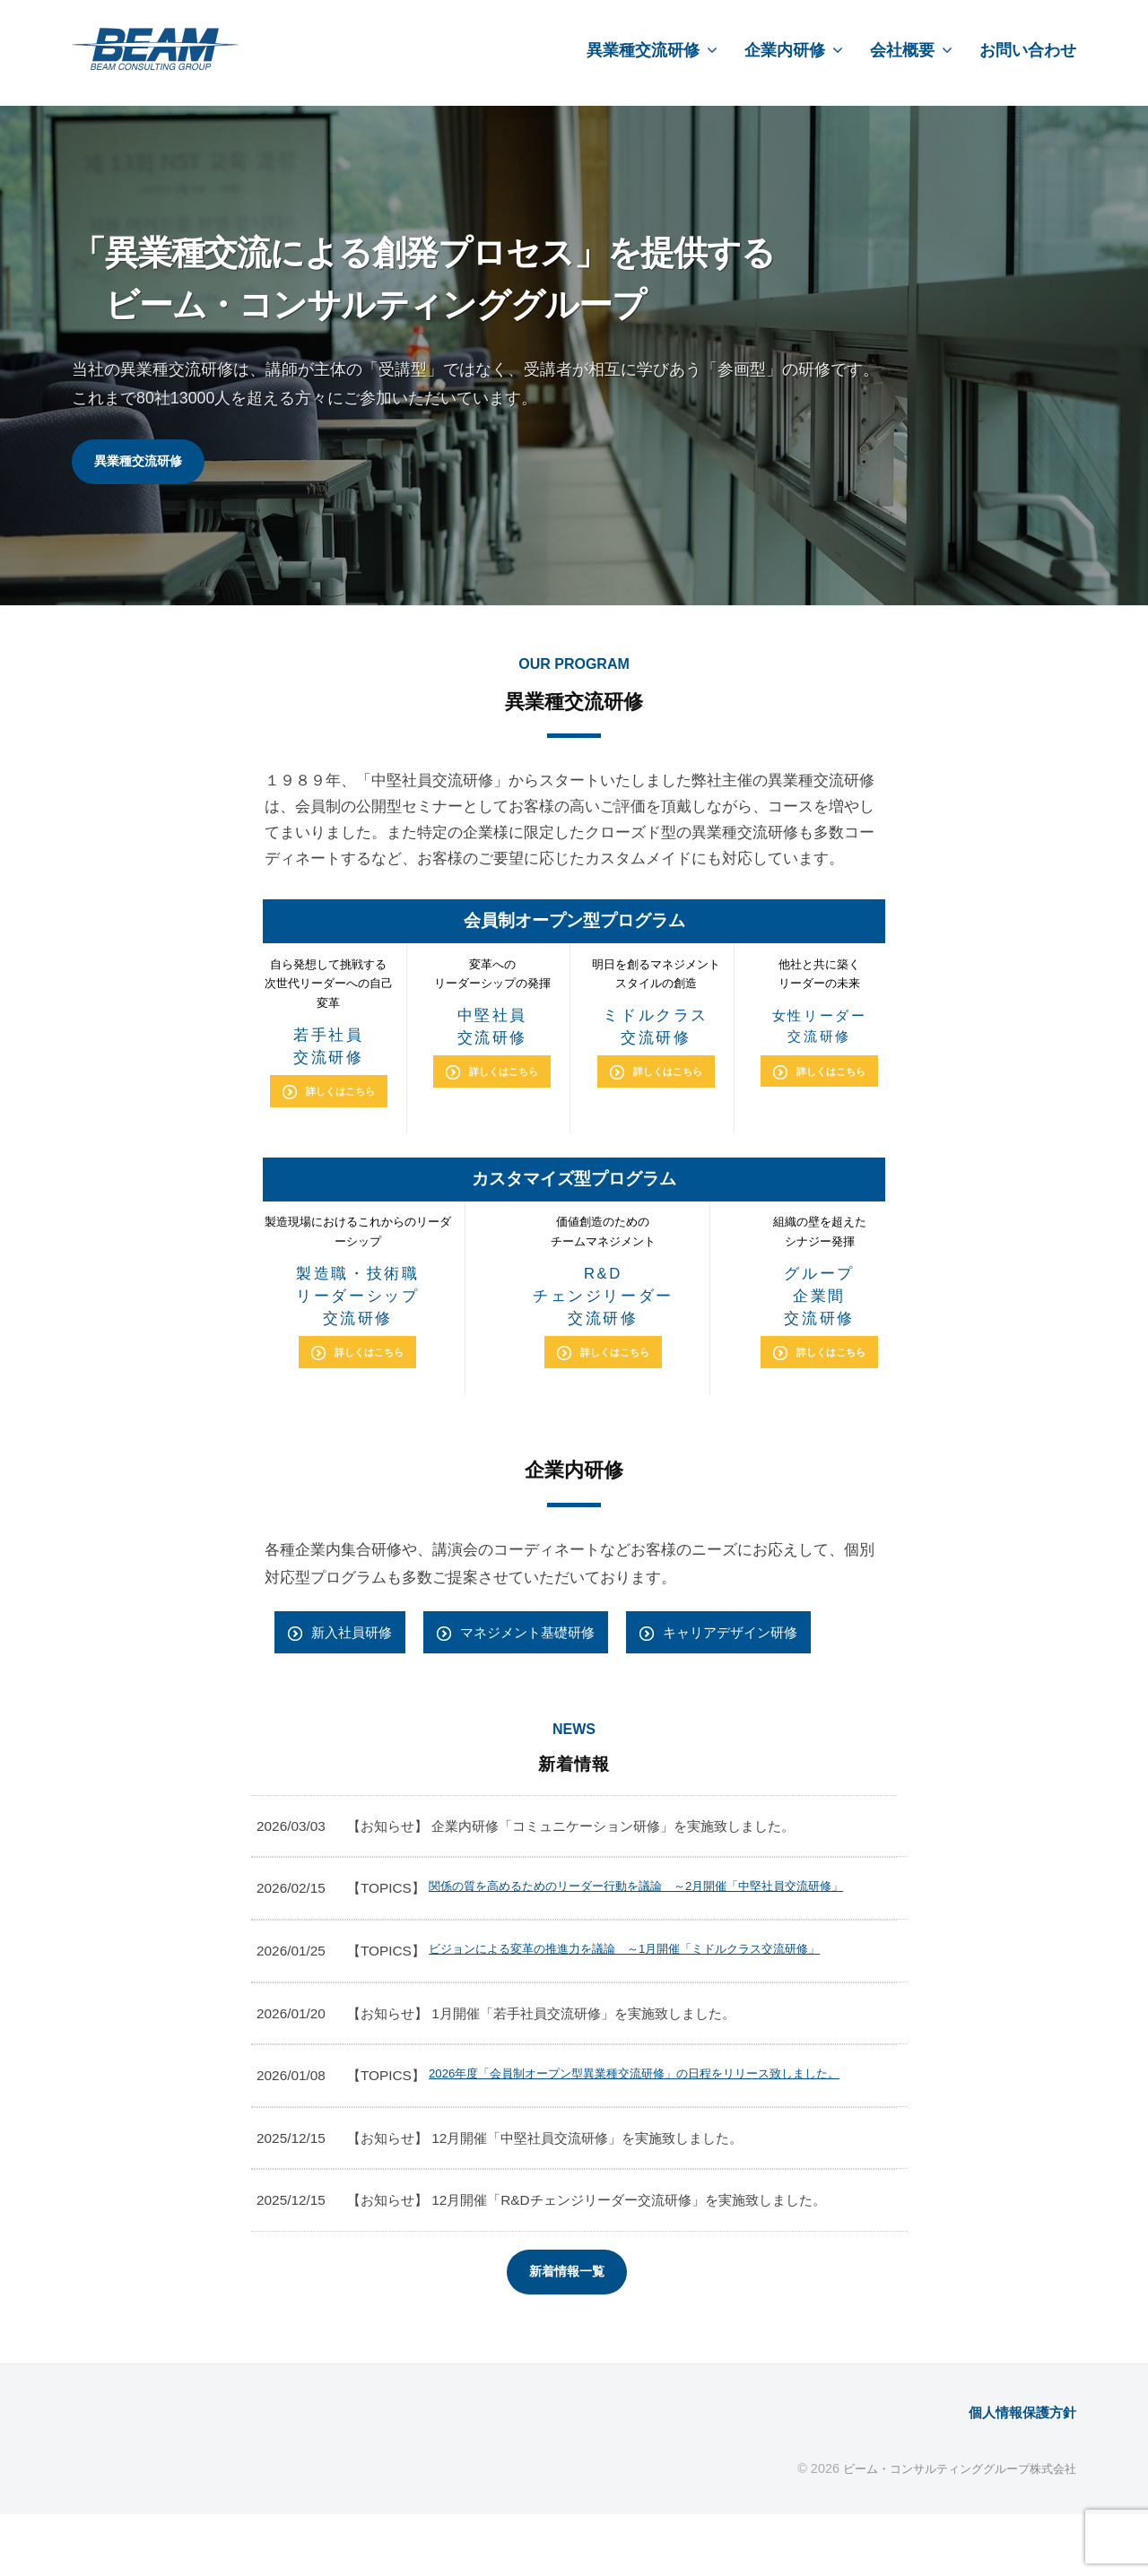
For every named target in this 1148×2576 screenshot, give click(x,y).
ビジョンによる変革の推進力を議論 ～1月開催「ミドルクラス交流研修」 (655, 1983)
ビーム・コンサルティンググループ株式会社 (950, 2529)
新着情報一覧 (567, 2331)
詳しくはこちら (340, 1095)
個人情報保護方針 (1015, 2473)
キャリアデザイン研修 (767, 1641)
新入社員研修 (357, 1641)
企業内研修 (784, 50)
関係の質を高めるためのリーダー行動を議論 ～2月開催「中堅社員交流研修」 (655, 1909)
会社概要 (902, 50)
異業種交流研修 (643, 50)
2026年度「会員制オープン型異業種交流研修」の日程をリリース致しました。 (652, 2122)
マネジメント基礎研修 (547, 1641)
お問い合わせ (1027, 50)
